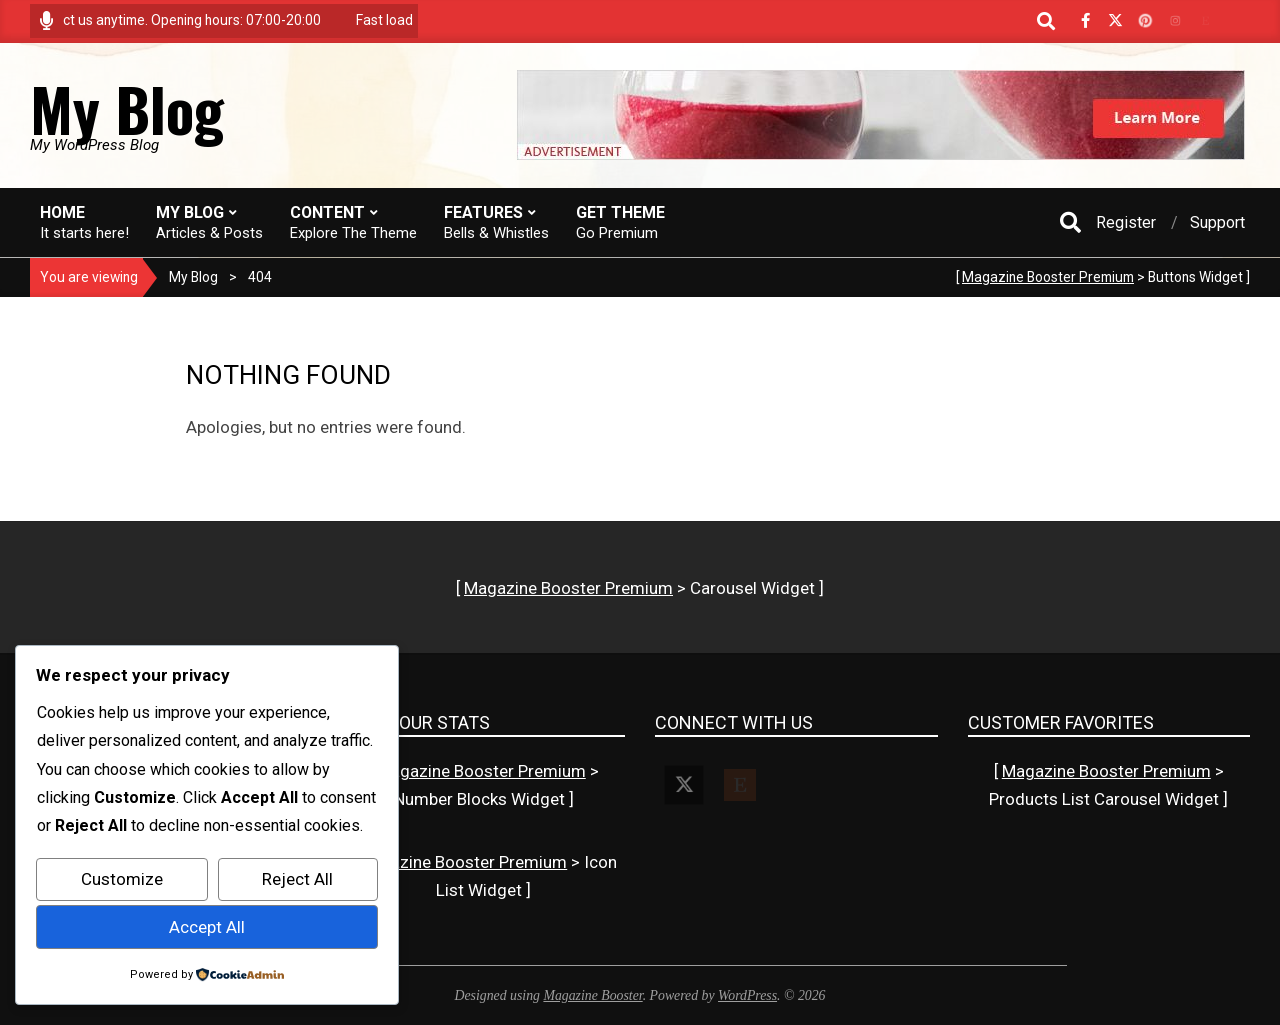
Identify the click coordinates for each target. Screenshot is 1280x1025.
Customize (122, 879)
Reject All (297, 879)
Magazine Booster (592, 995)
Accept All (207, 927)
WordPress (747, 995)
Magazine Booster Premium (1048, 277)
